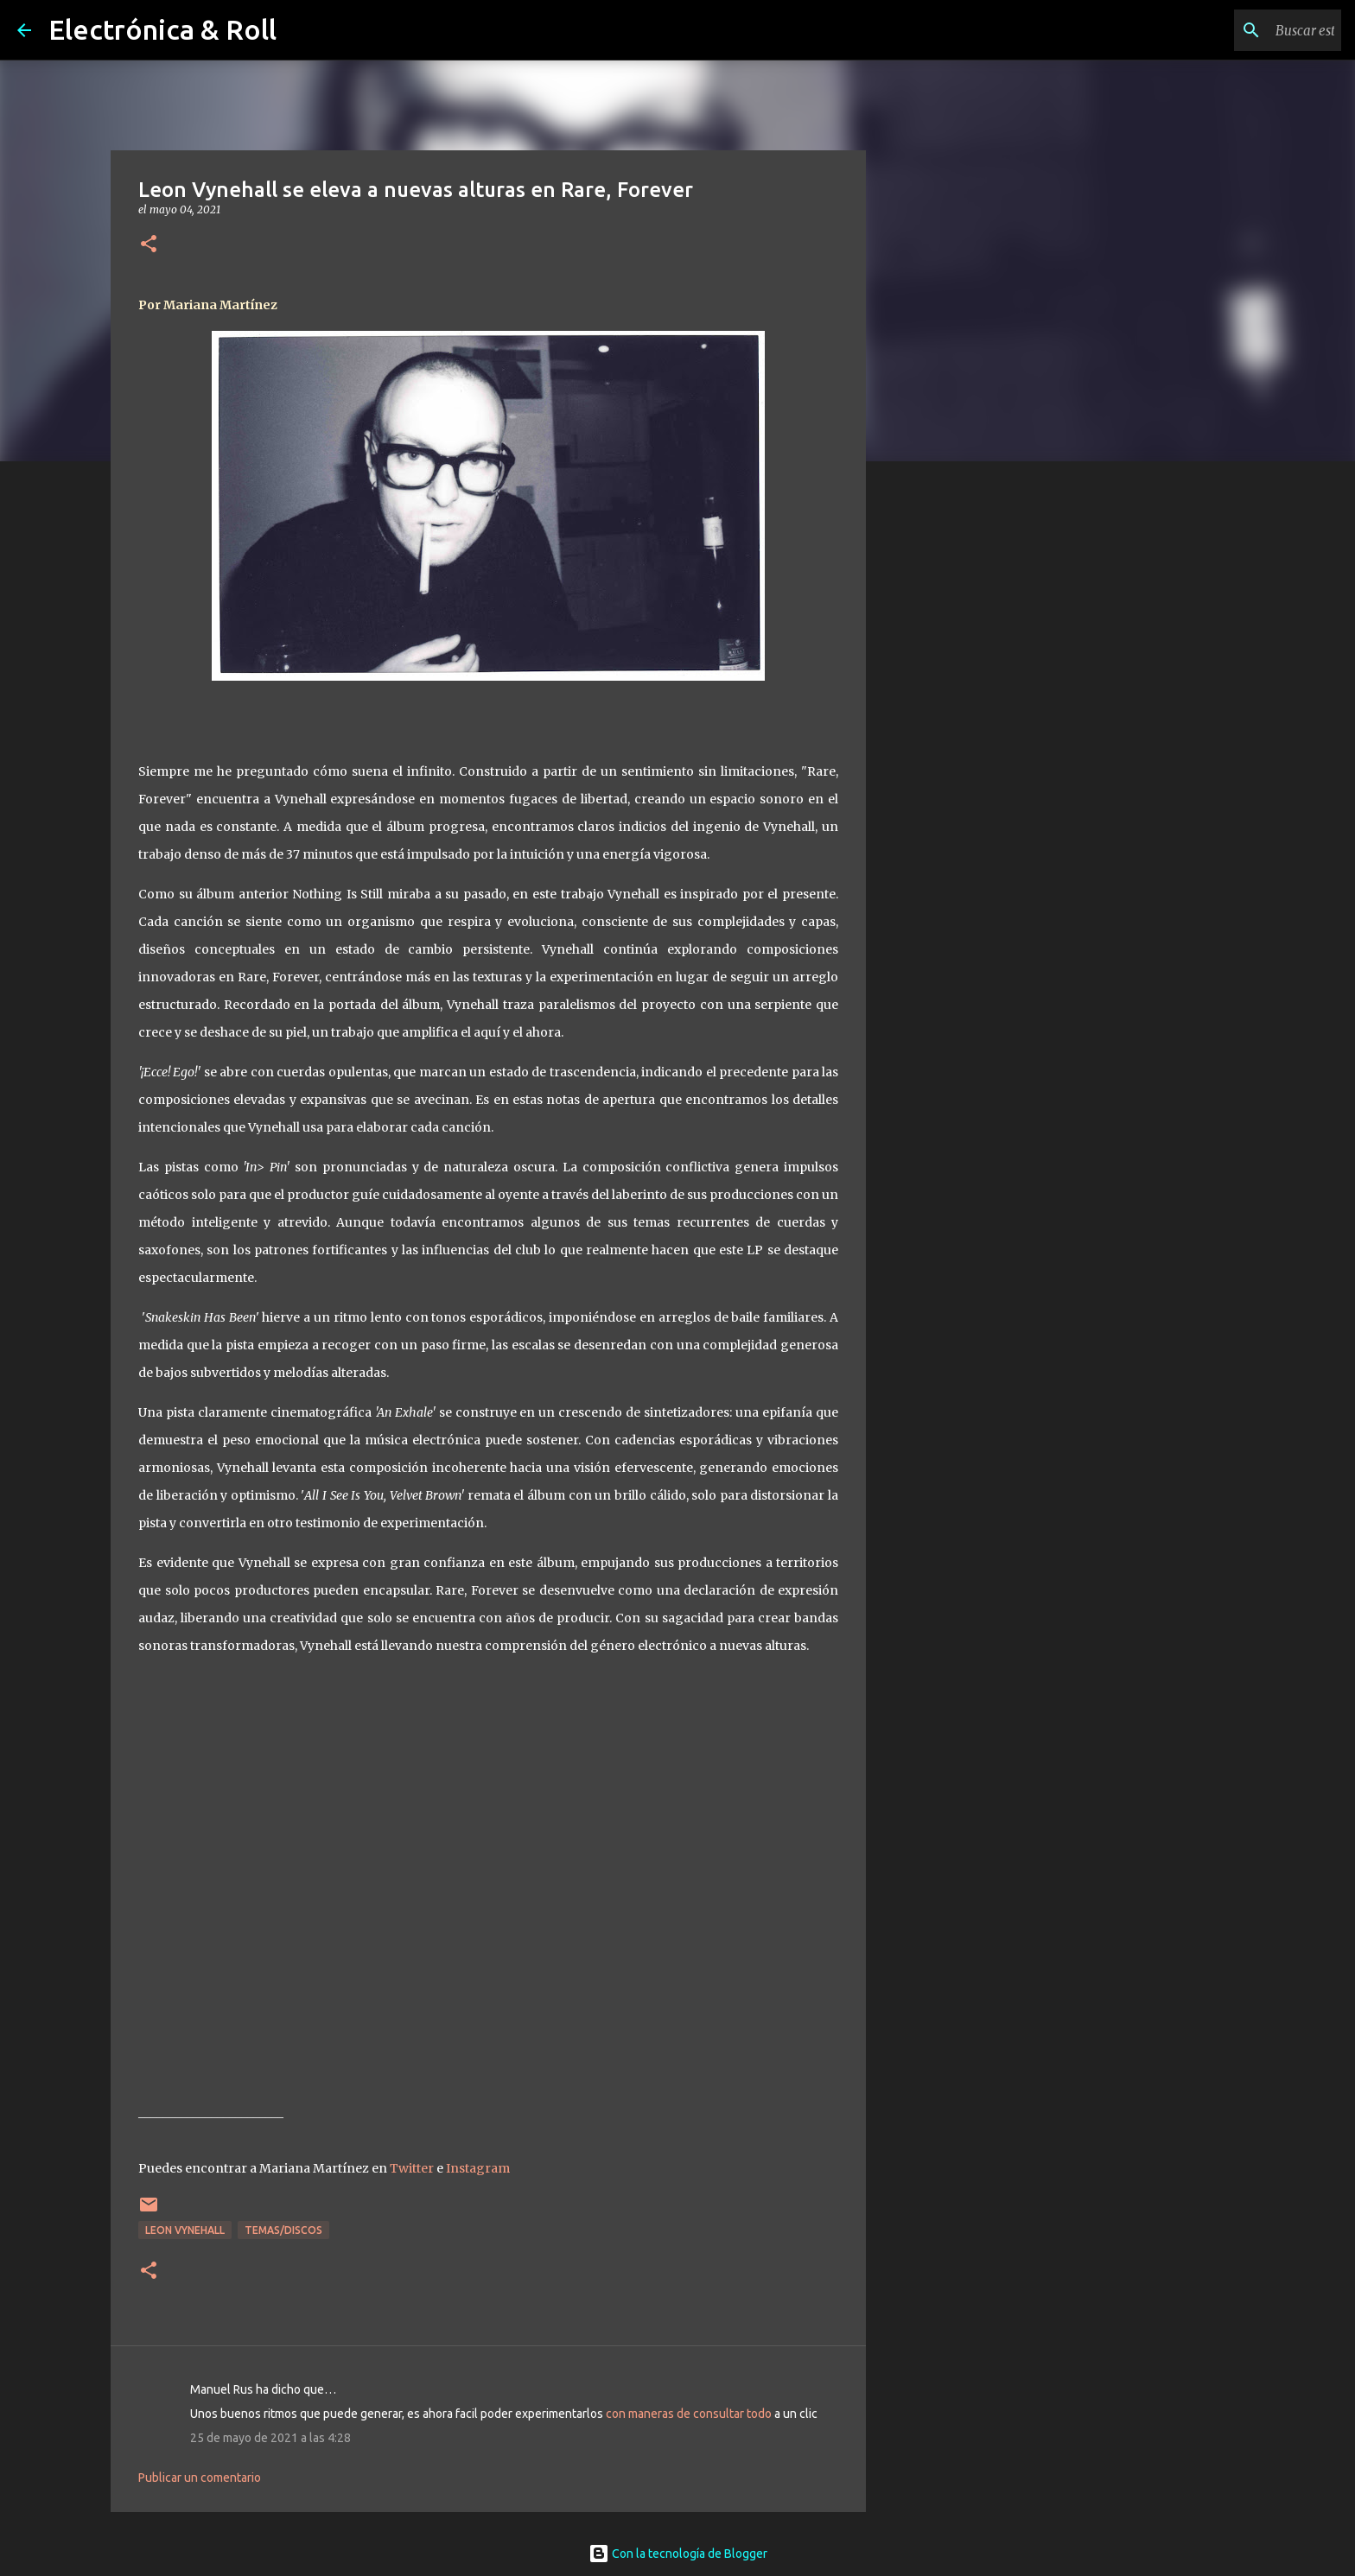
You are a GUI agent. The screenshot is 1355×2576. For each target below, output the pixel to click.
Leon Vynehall (185, 2230)
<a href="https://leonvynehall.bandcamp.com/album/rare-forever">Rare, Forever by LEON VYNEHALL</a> (490, 1875)
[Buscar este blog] (1250, 30)
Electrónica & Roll (162, 29)
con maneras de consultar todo (689, 2414)
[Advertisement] (954, 746)
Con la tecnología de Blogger (677, 2553)
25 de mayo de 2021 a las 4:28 (270, 2438)
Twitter (412, 2168)
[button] (148, 245)
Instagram (478, 2168)
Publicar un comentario (199, 2477)
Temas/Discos (283, 2230)
